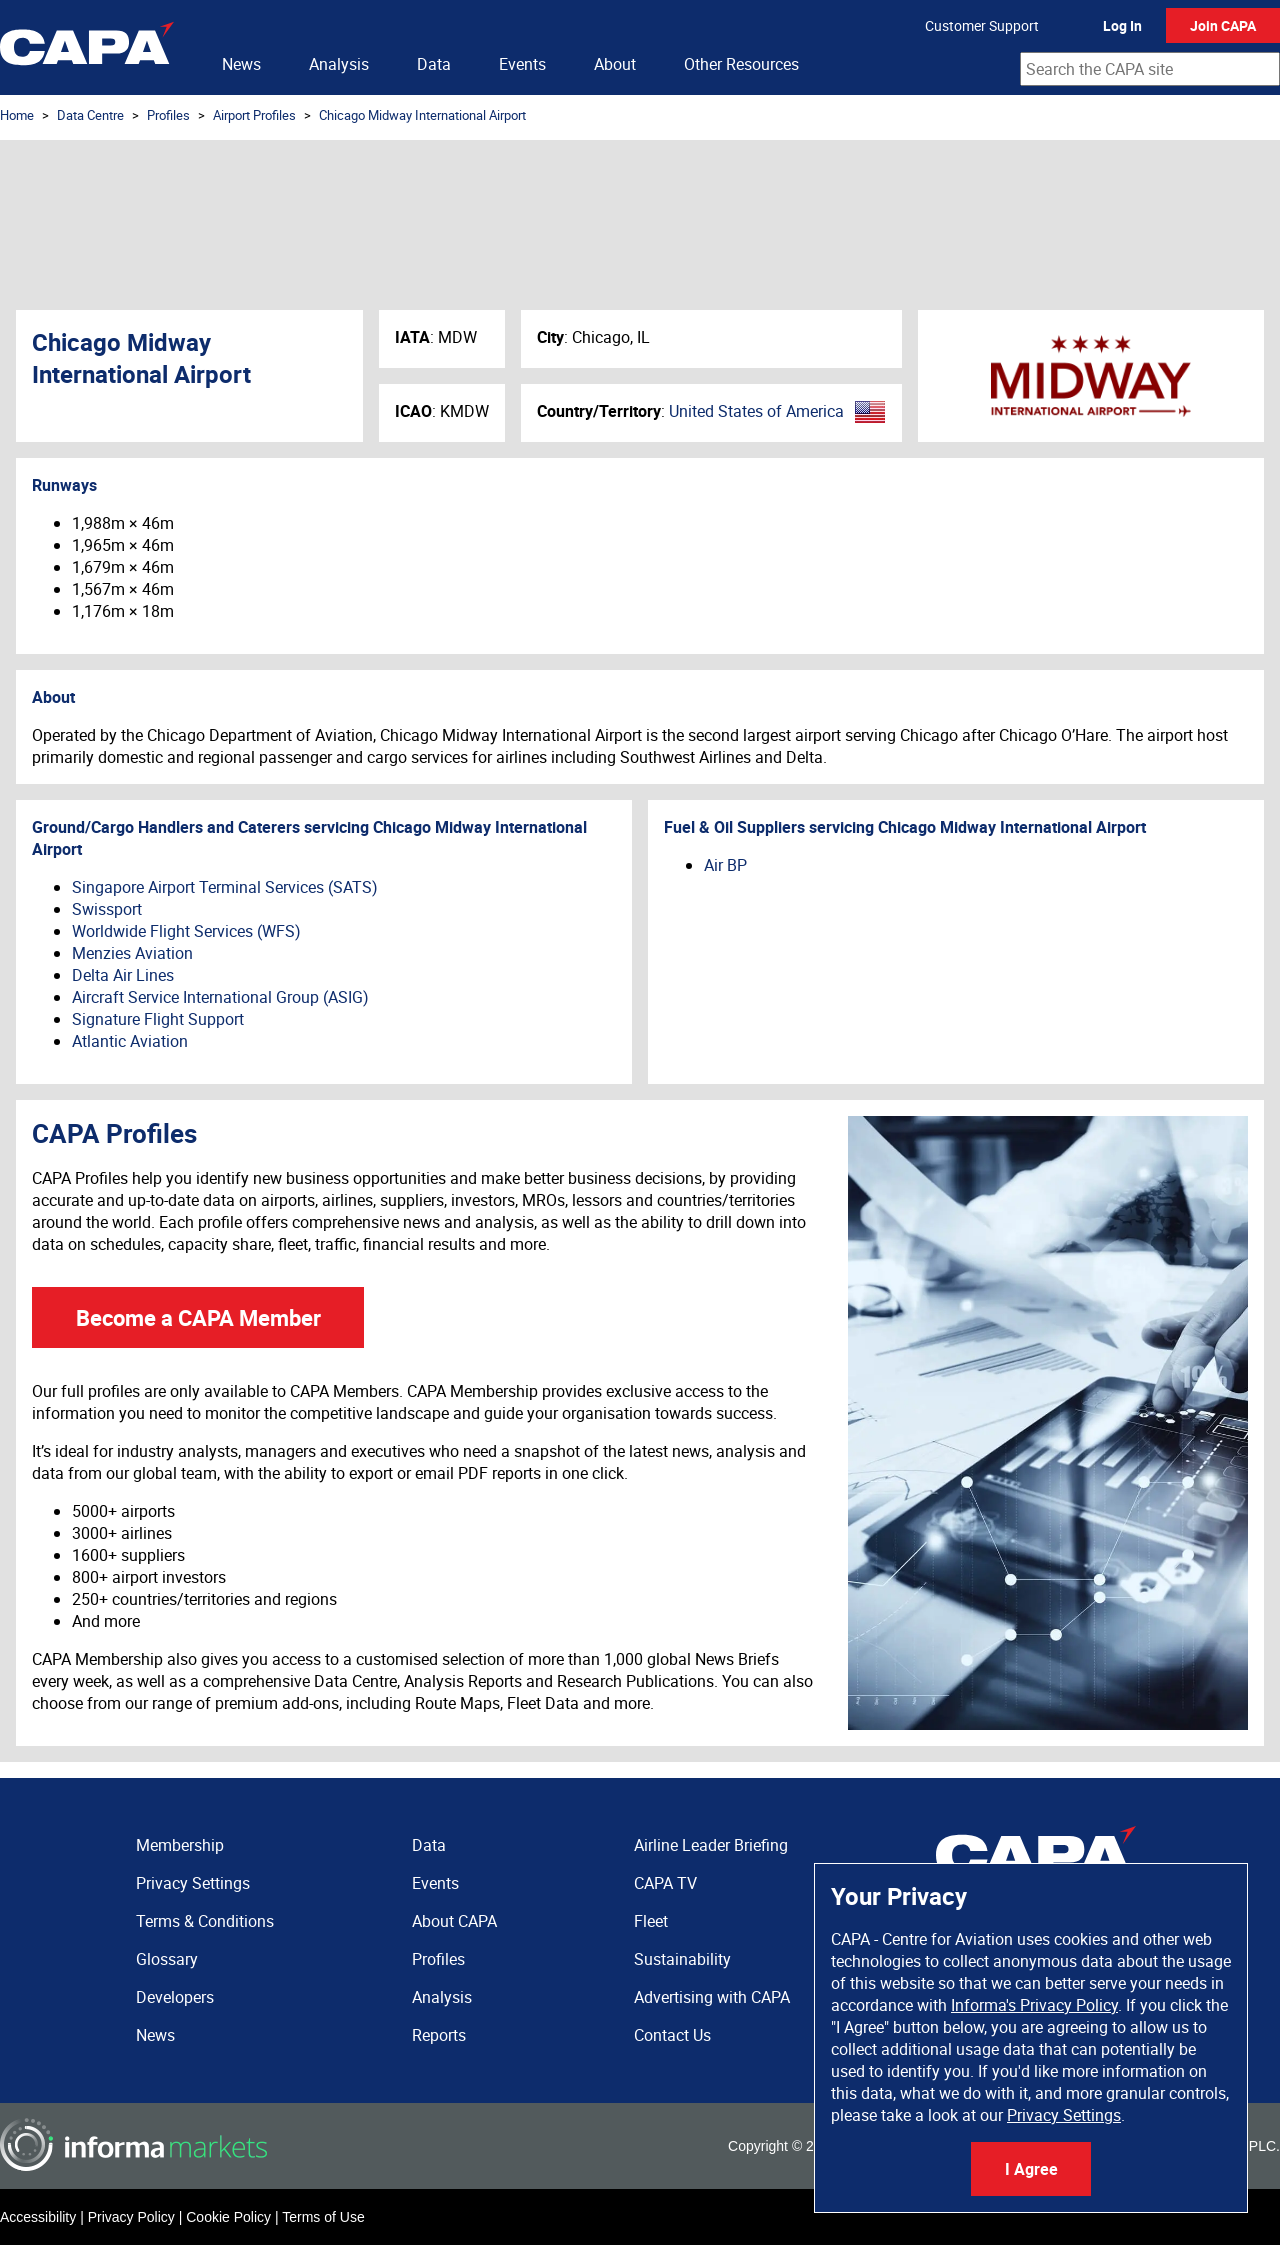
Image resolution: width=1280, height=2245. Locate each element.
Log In (1122, 25)
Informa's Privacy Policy (1034, 2005)
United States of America (756, 411)
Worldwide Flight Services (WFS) (186, 931)
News (241, 64)
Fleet (651, 1921)
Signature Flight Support (158, 1019)
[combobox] (1150, 69)
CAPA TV (665, 1883)
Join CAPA (1223, 25)
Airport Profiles (254, 115)
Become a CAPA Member (198, 1317)
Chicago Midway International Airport (422, 115)
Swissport (107, 909)
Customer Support (982, 25)
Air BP (725, 865)
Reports (439, 2035)
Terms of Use (323, 2217)
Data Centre (90, 115)
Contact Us (672, 2035)
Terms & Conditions (205, 1921)
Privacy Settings (1064, 2115)
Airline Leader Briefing (711, 1845)
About (615, 64)
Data (434, 64)
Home (17, 115)
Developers (175, 1997)
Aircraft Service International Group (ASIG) (220, 997)
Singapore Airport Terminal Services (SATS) (225, 887)
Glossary (167, 1959)
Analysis (339, 64)
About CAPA (454, 1921)
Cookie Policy (228, 2217)
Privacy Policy (131, 2217)
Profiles (168, 115)
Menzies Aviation (132, 953)
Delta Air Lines (123, 975)
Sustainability (682, 1959)
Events (522, 64)
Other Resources (741, 64)
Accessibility (38, 2217)
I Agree (1031, 2169)
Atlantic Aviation (130, 1041)
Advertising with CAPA (712, 1997)
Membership (180, 1845)
